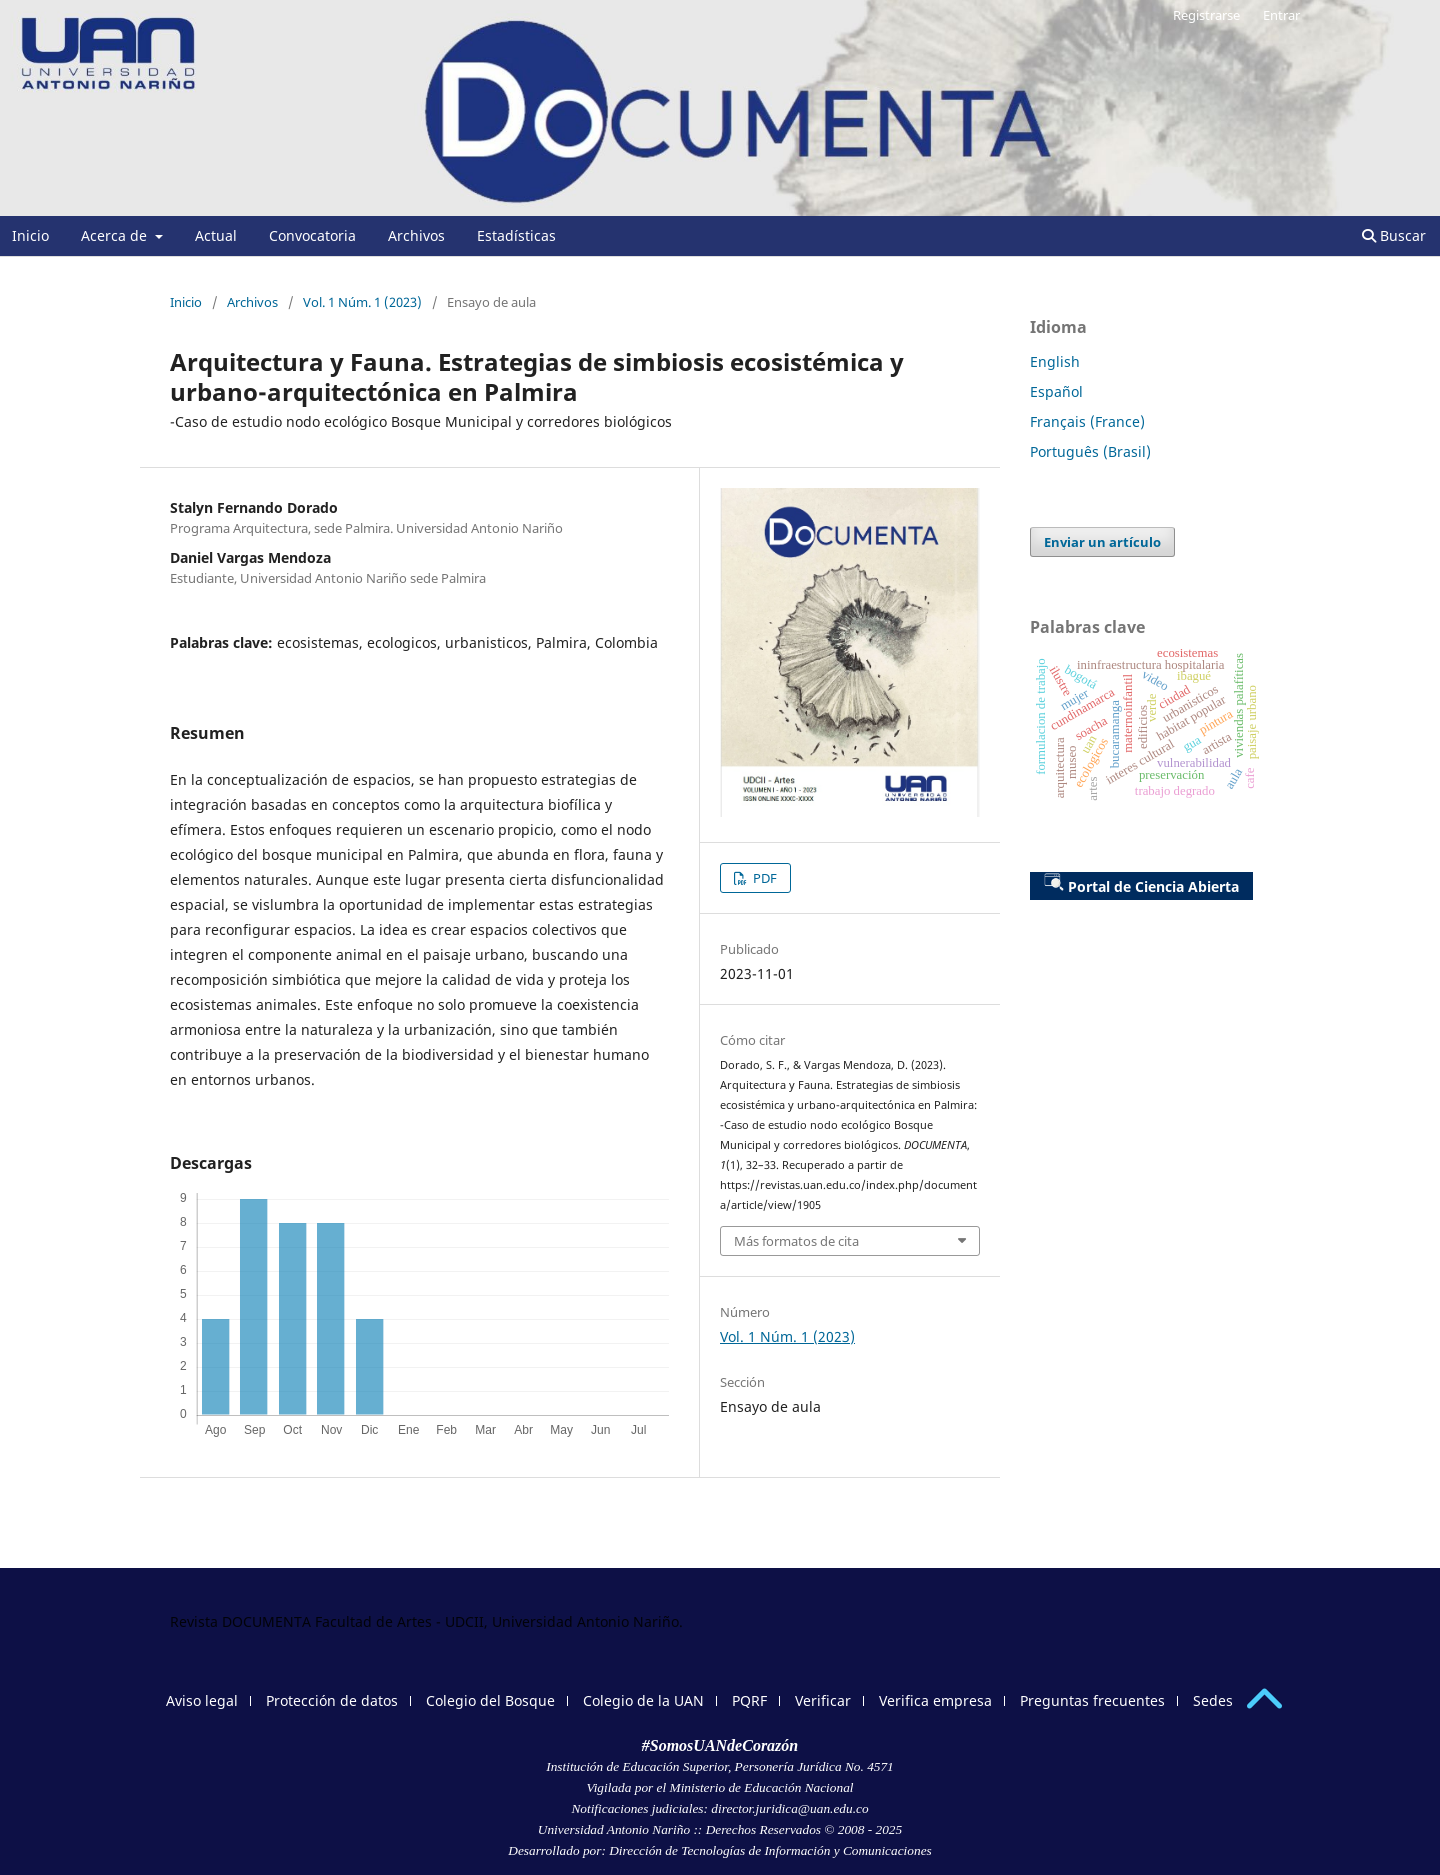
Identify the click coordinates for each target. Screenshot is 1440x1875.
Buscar (1394, 235)
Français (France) (1087, 421)
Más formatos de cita (796, 1241)
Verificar (823, 1700)
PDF (763, 878)
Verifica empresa (935, 1700)
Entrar (1281, 15)
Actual (216, 235)
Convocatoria (312, 235)
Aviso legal (202, 1700)
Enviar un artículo (1102, 542)
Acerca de (116, 235)
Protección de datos (332, 1700)
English (1055, 361)
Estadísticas (516, 235)
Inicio (30, 235)
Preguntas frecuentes (1092, 1700)
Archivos (416, 235)
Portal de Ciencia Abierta (1141, 884)
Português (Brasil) (1090, 451)
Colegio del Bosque (490, 1700)
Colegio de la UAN (643, 1700)
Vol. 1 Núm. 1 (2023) (362, 302)
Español (1056, 391)
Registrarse (1206, 15)
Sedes (1213, 1700)
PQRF (749, 1700)
